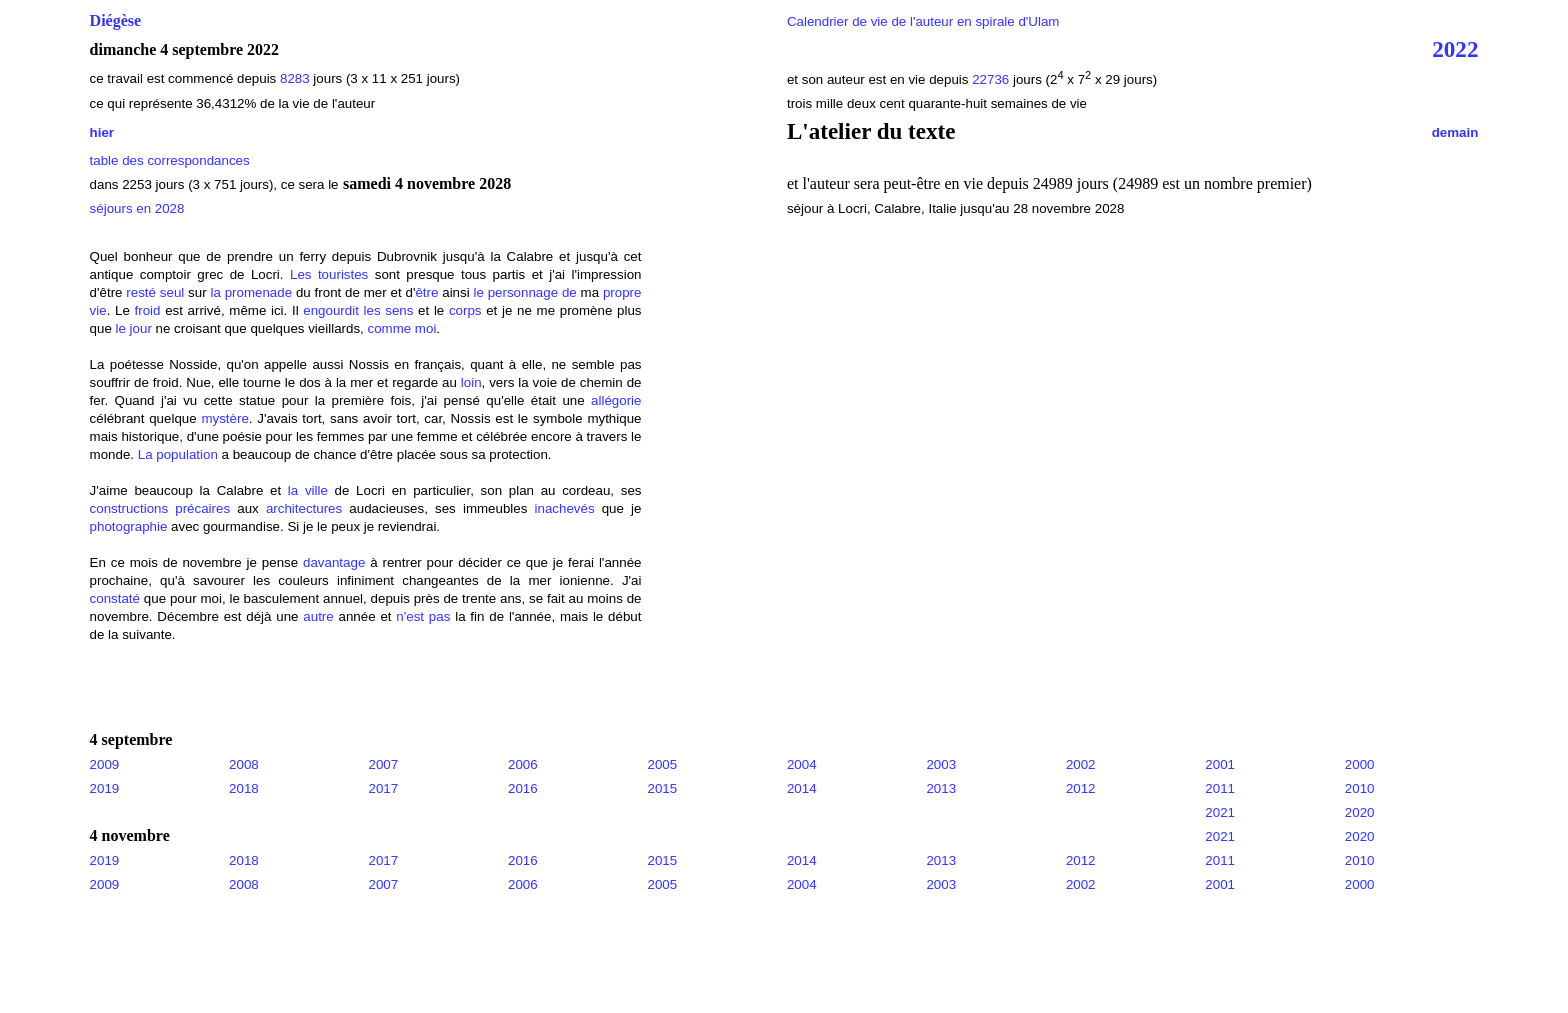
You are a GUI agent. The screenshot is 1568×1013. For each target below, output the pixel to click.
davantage (334, 562)
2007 (384, 764)
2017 (384, 788)
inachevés (565, 508)
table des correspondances (170, 160)
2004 (802, 764)
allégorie (616, 400)
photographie (129, 526)
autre (318, 616)
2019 (105, 788)
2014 (802, 788)
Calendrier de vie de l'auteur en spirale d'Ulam (923, 21)
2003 (941, 764)
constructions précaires (160, 508)
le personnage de (524, 292)
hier (102, 132)
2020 (1360, 812)
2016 (523, 788)
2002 (1081, 764)
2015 (662, 788)
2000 (1360, 764)
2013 (941, 788)
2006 (523, 764)
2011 (1220, 788)
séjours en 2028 (137, 208)
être (426, 292)
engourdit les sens (358, 310)
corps (465, 310)
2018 (244, 788)
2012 (1081, 788)
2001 (1220, 764)
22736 (992, 79)
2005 (662, 764)
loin (471, 382)
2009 (105, 764)
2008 (244, 764)
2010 (1360, 788)
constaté (115, 598)
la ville (308, 490)
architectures (304, 508)
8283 (295, 78)
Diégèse (116, 20)
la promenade (251, 292)
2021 (1220, 812)
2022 (1455, 49)
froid (148, 310)
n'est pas (423, 616)
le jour (134, 328)
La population (178, 454)
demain (1455, 132)
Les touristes (329, 274)
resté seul (155, 292)
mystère (224, 418)
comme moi (401, 328)
